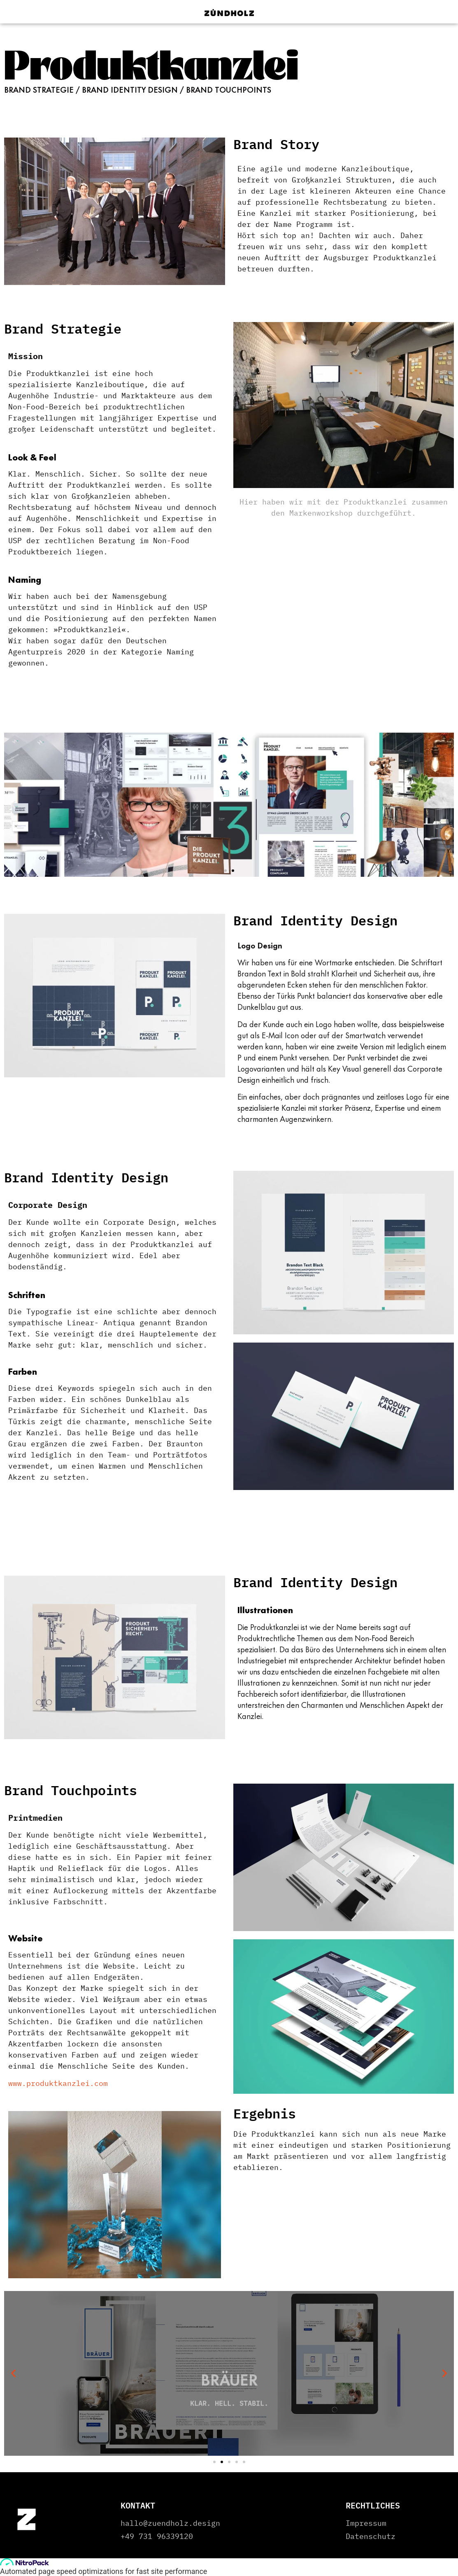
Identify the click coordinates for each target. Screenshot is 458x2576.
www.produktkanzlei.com (58, 2083)
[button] (13, 804)
